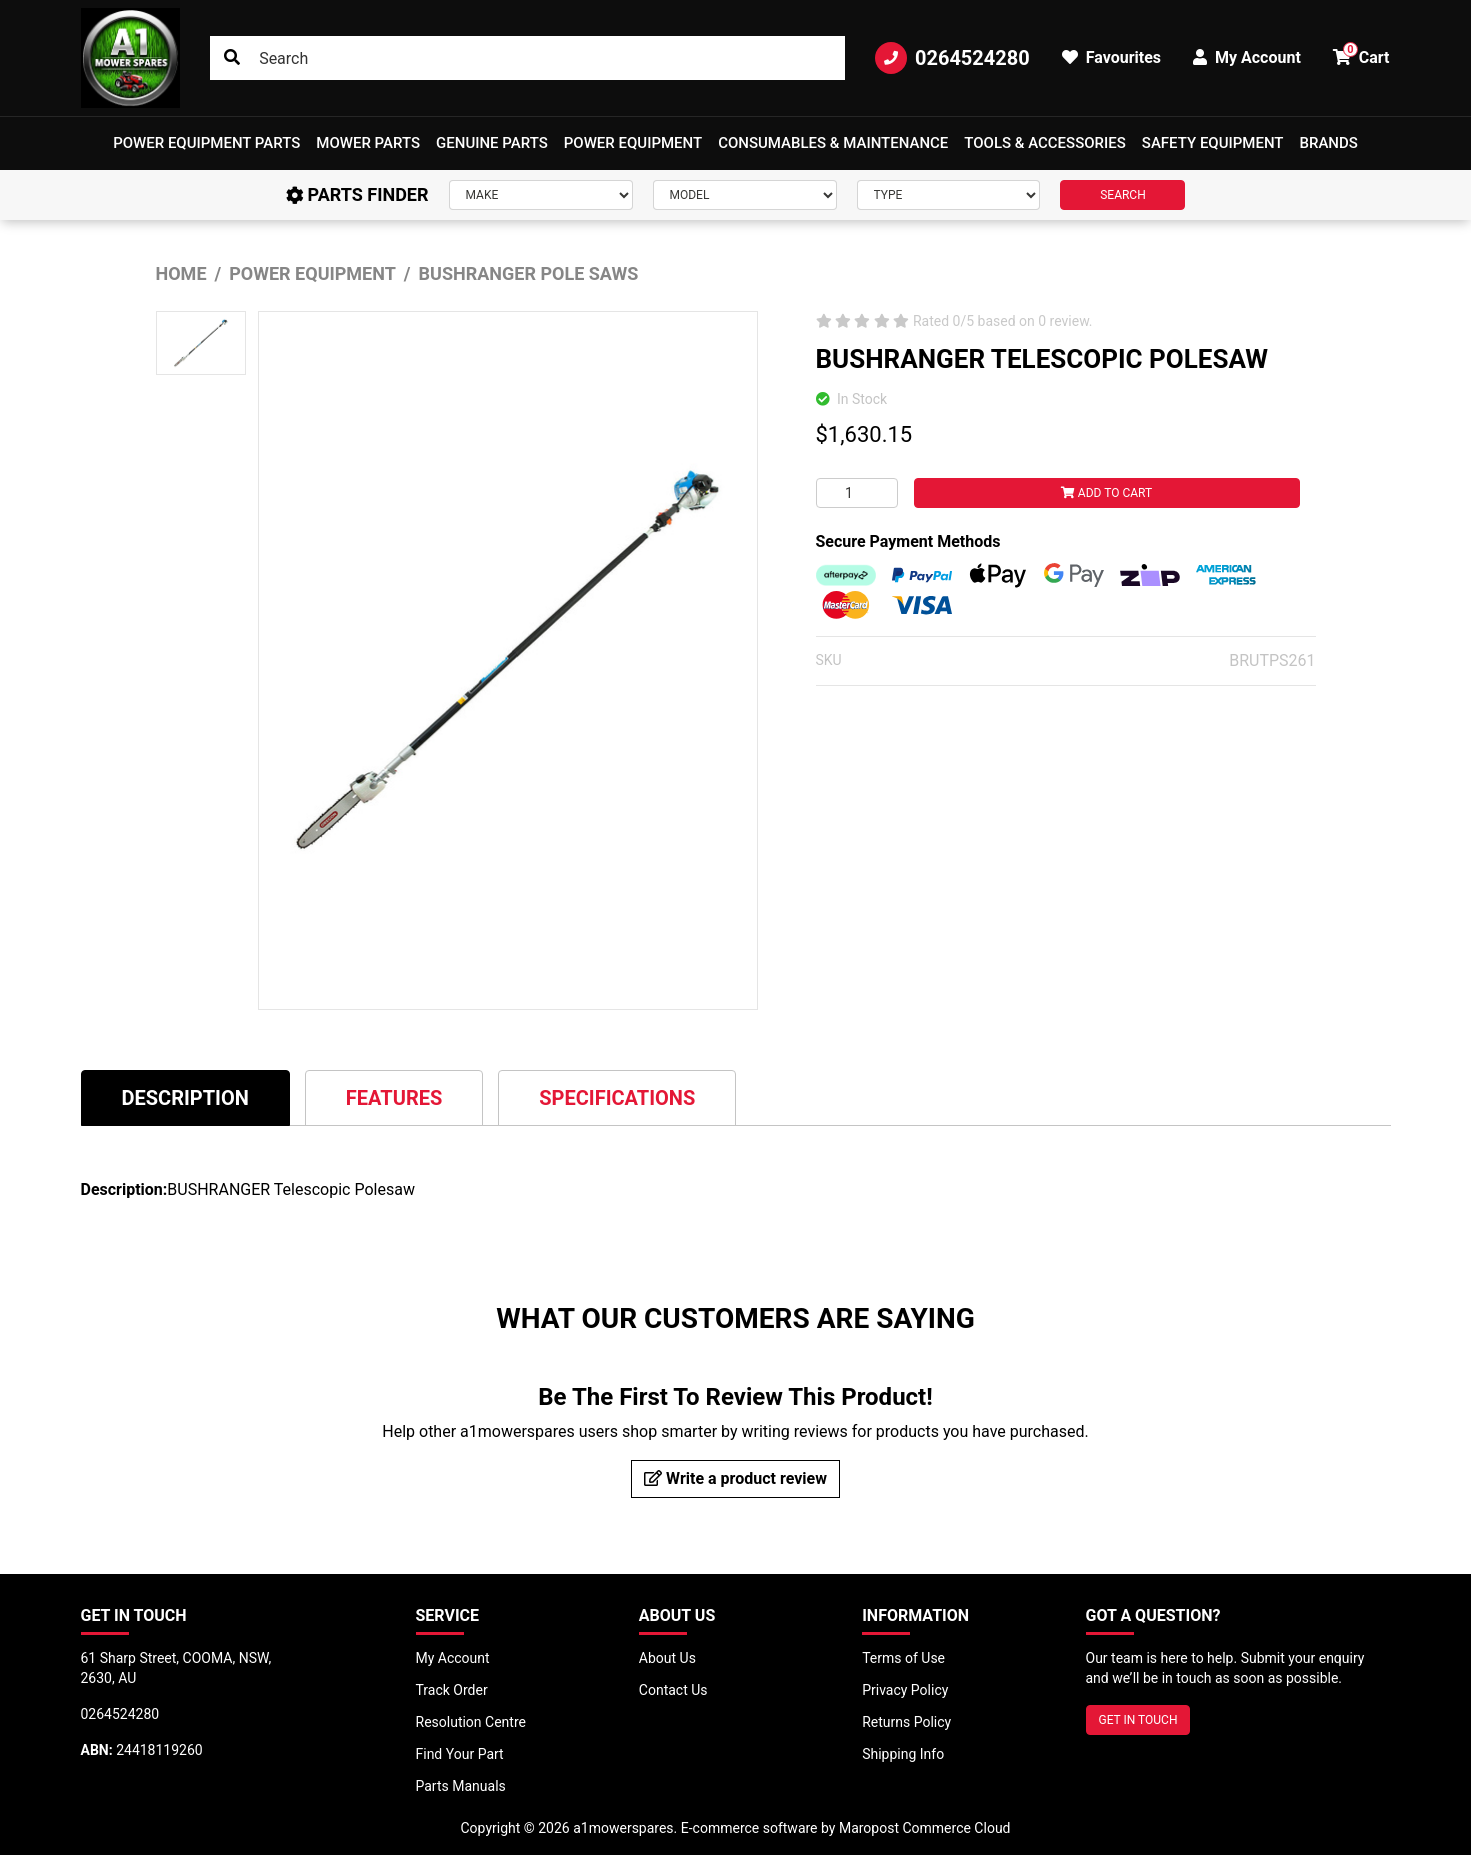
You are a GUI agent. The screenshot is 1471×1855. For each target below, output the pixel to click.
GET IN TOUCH (1138, 1720)
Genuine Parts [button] (492, 143)
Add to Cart (1106, 493)
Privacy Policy (905, 1690)
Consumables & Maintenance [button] (833, 143)
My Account (453, 1658)
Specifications (617, 1098)
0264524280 (952, 58)
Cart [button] (1361, 54)
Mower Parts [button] (368, 143)
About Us (667, 1658)
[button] (206, 143)
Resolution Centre (471, 1722)
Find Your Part (460, 1754)
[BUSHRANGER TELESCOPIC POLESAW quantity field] (857, 493)
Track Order (452, 1690)
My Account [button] (1247, 57)
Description (185, 1098)
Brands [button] (1329, 143)
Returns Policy (906, 1722)
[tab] (185, 1097)
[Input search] (527, 58)
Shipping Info (903, 1754)
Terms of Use (903, 1658)
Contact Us (673, 1690)
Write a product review (735, 1478)
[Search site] (232, 58)
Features (394, 1098)
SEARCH (1123, 195)
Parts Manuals (461, 1786)
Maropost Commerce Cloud (925, 1828)
